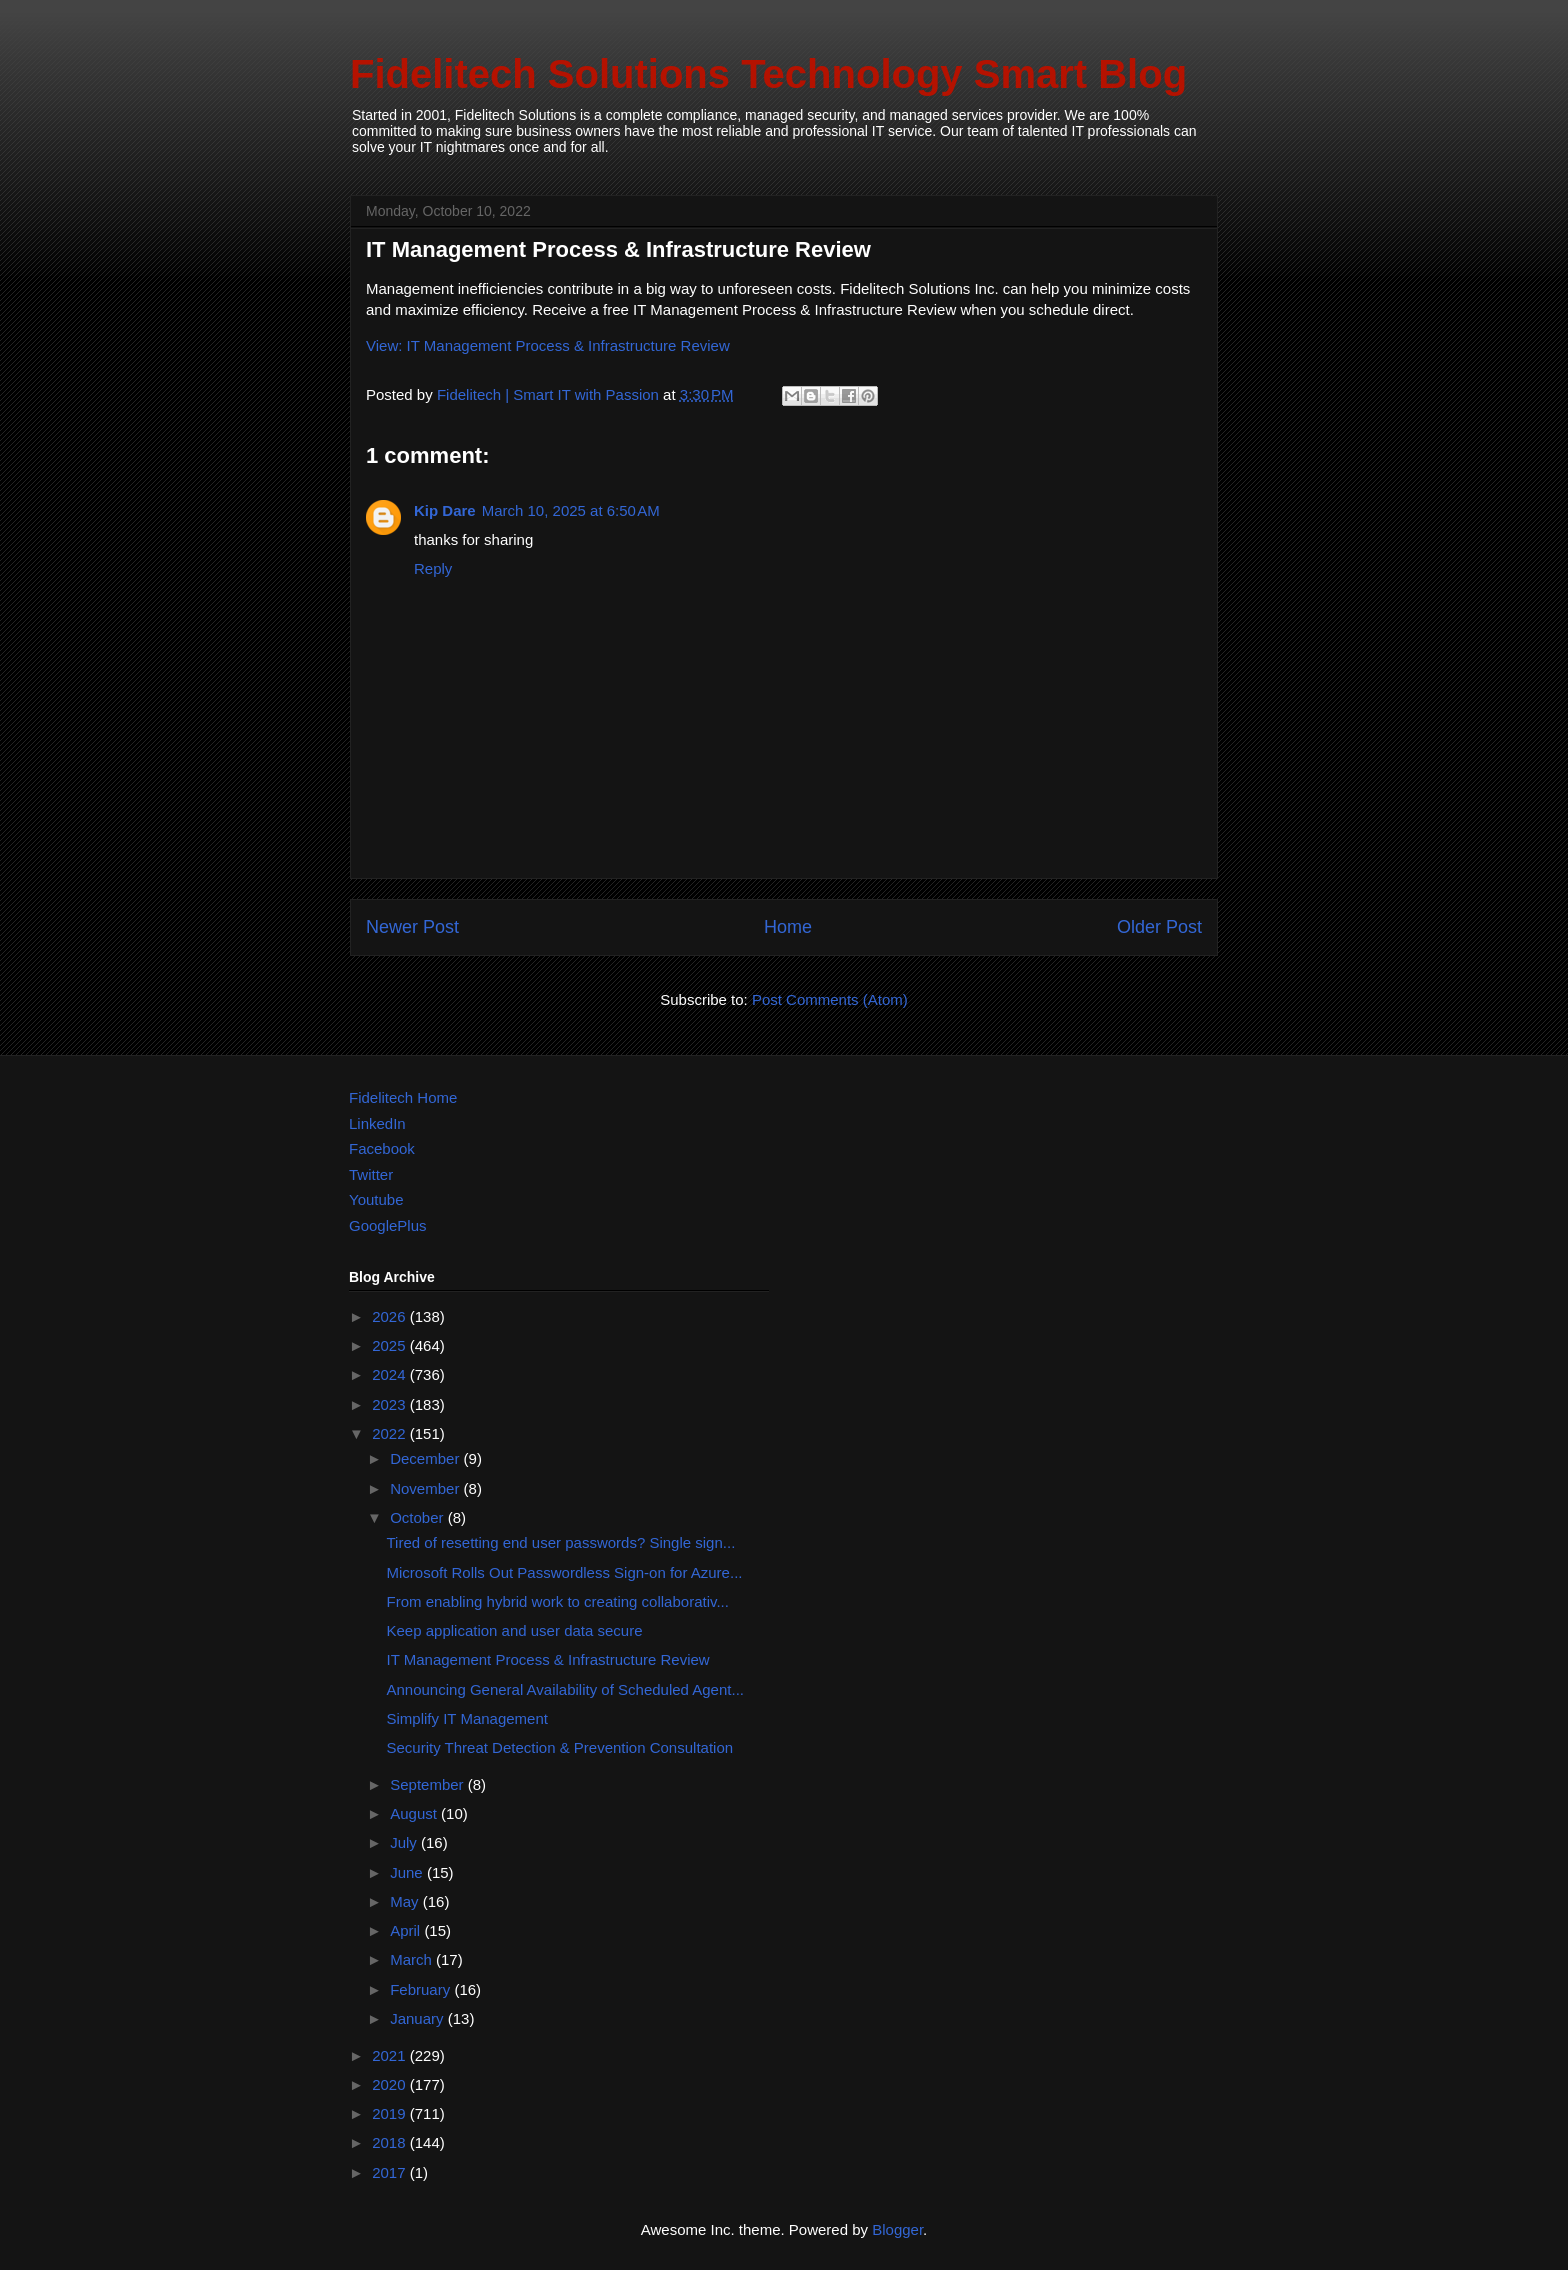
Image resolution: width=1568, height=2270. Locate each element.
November (426, 1488)
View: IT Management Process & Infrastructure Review (548, 345)
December (426, 1458)
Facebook (382, 1148)
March (413, 1959)
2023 (391, 1404)
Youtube (376, 1199)
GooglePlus (388, 1225)
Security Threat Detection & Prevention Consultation (560, 1747)
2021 (391, 2055)
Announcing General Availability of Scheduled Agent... (565, 1689)
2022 (391, 1433)
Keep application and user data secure (515, 1630)
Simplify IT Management (467, 1718)
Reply (433, 568)
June (408, 1872)
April (407, 1930)
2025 (391, 1345)
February (422, 1989)
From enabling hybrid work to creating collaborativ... (558, 1601)
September (429, 1784)
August (415, 1813)
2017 (391, 2172)
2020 (391, 2084)
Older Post (1159, 927)
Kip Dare (445, 510)
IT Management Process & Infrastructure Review (548, 1659)
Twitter (371, 1174)
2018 (391, 2142)
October (419, 1517)
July (405, 1842)
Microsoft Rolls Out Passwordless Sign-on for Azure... (565, 1572)
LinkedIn (377, 1123)
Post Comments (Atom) (830, 999)
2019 (391, 2113)
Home (788, 927)
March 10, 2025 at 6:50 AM (571, 510)
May (406, 1901)
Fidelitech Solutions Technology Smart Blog (768, 74)
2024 (391, 1374)
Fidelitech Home (403, 1097)
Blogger (897, 2229)
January (419, 2018)
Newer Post (412, 927)
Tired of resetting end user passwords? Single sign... (561, 1542)
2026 (391, 1316)
